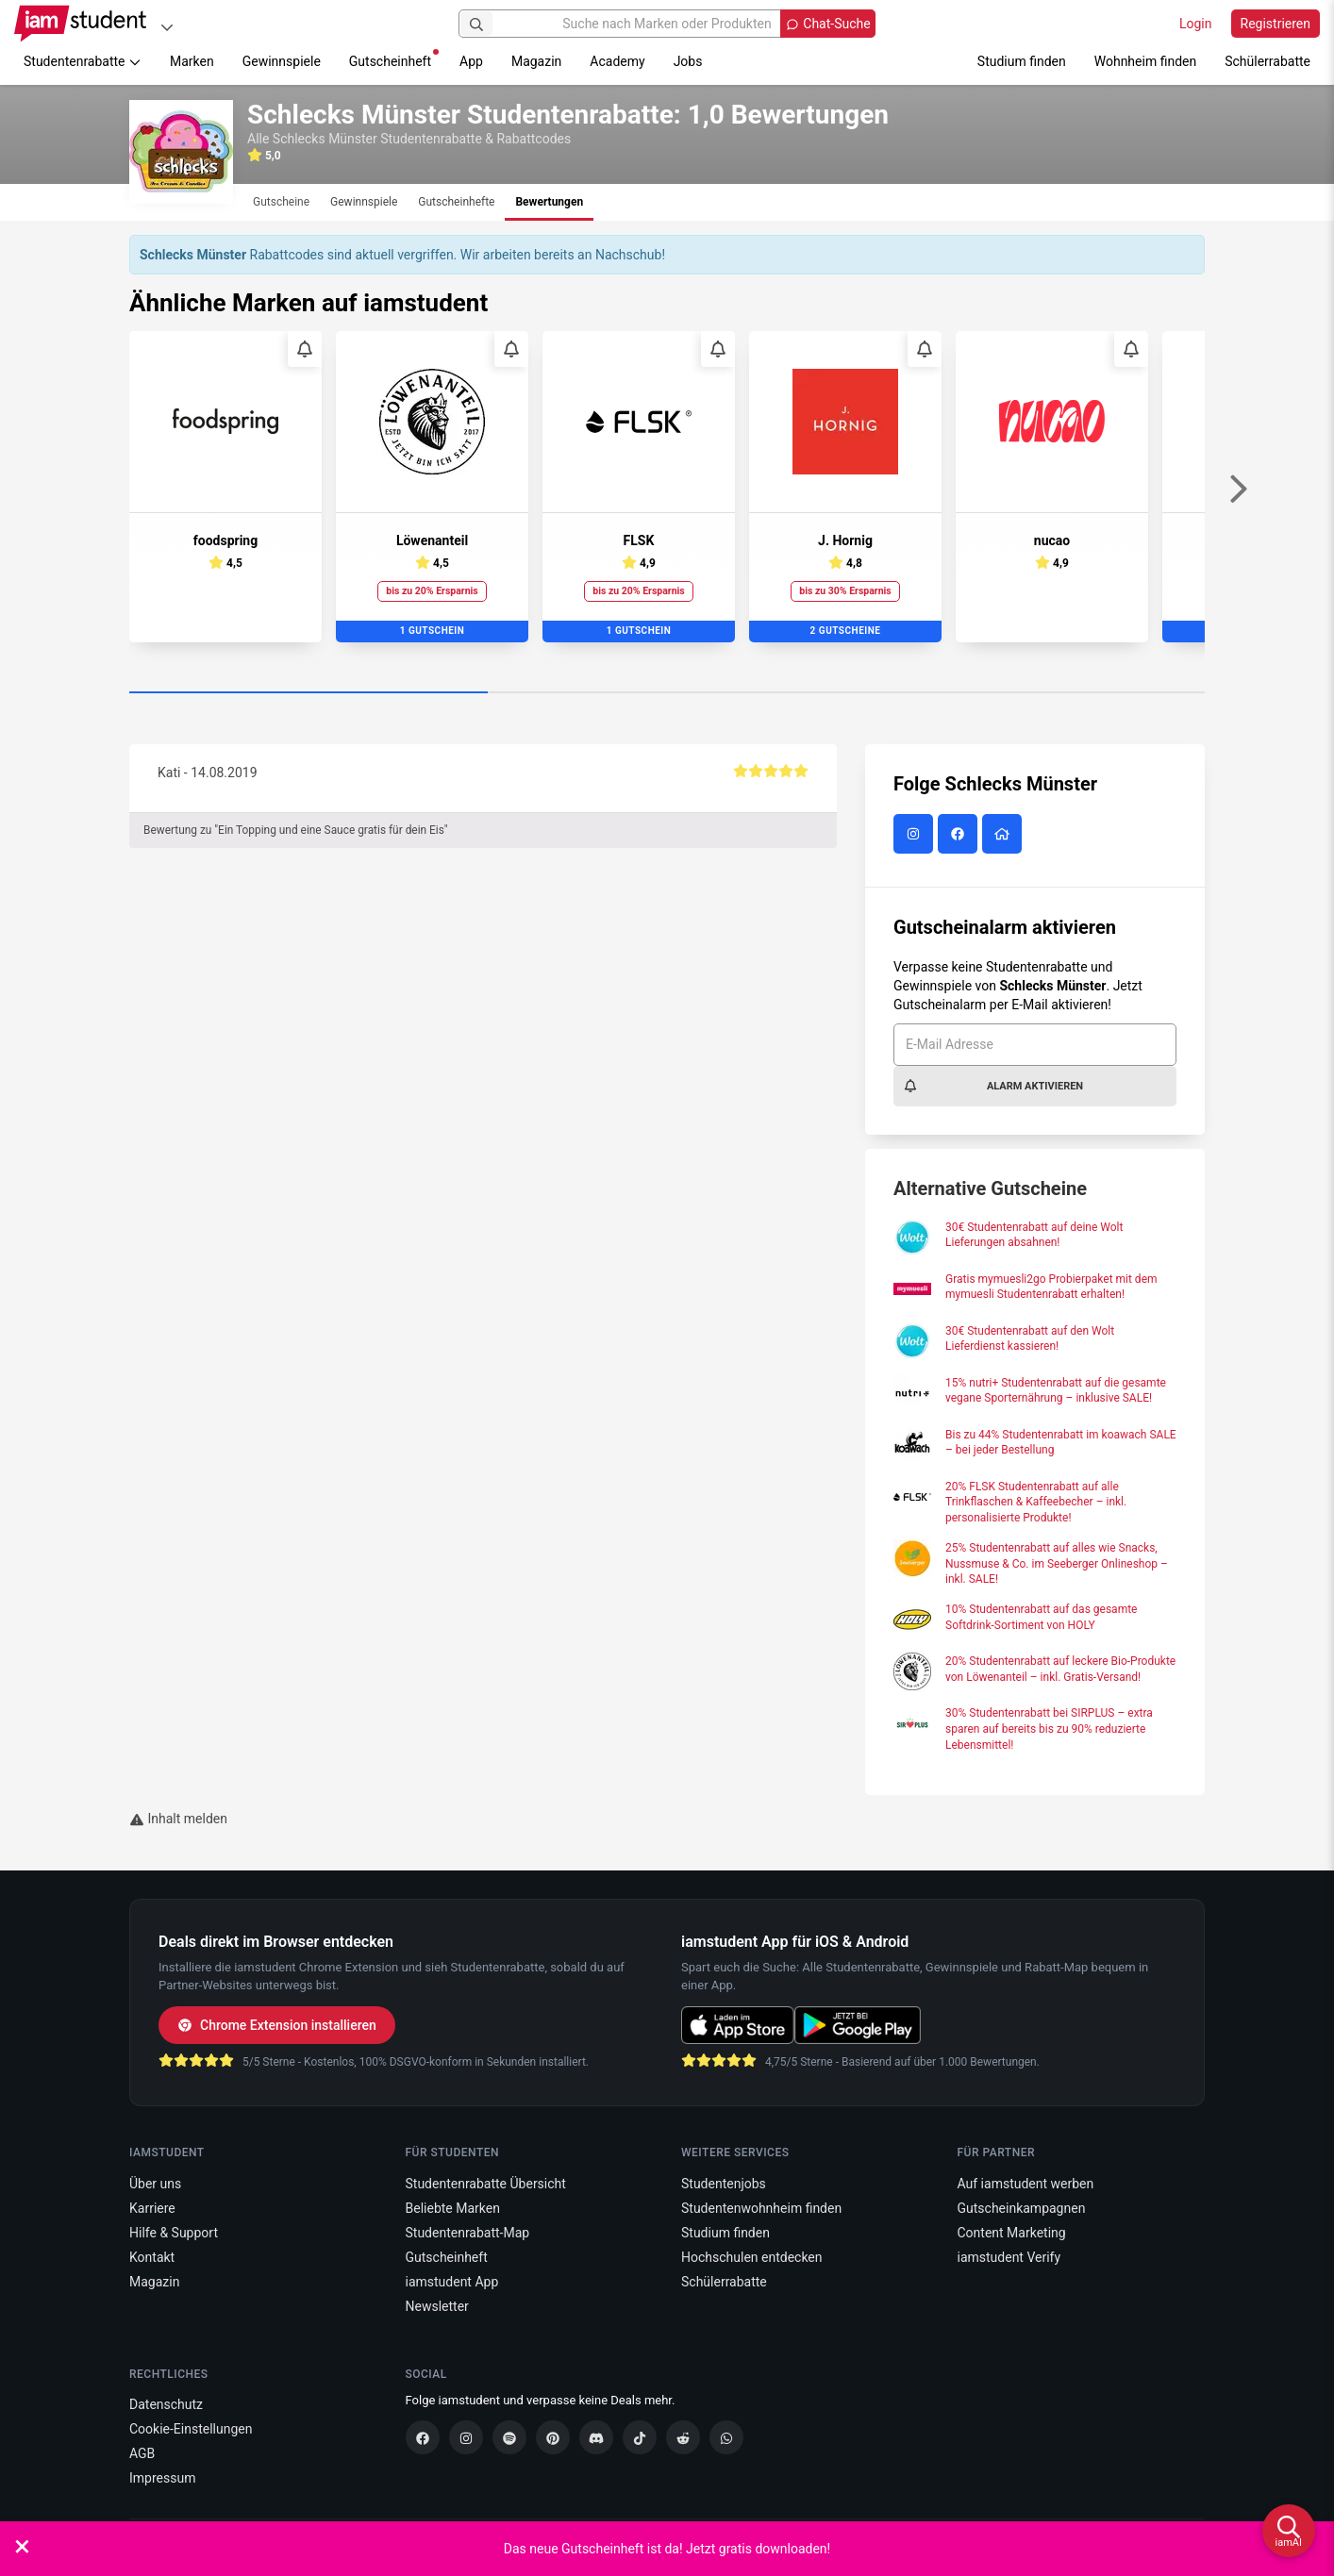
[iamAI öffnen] (1288, 2530)
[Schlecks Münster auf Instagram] (915, 834)
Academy (617, 61)
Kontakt (152, 2257)
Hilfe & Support (173, 2232)
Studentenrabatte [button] (83, 61)
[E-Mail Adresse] (1034, 1044)
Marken (192, 61)
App (471, 61)
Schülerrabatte (1267, 61)
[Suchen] (476, 23)
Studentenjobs (723, 2183)
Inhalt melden (178, 1818)
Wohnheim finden (1145, 61)
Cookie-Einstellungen (190, 2428)
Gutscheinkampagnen (1022, 2208)
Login (1195, 23)
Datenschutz (166, 2404)
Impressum (162, 2477)
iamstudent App (452, 2281)
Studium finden (1021, 61)
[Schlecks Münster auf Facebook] (960, 834)
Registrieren (1275, 23)
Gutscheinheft (394, 59)
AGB (142, 2453)
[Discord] (596, 2437)
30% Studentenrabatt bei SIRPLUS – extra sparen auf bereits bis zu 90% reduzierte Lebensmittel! (1049, 1729)
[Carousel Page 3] (1025, 693)
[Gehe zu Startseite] (80, 23)
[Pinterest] (553, 2437)
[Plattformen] (167, 27)
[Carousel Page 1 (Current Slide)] (308, 693)
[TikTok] (640, 2437)
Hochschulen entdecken (752, 2257)
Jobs (688, 61)
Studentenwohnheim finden (761, 2208)
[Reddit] (683, 2437)
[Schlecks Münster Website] (1004, 834)
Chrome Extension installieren (276, 2025)
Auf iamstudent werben (1026, 2183)
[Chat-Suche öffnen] (827, 23)
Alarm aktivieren (993, 1085)
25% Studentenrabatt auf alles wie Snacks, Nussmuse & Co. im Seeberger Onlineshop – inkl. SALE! (1056, 1564)
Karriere (152, 2208)
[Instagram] (466, 2437)
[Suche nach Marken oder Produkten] (667, 23)
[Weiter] (1237, 489)
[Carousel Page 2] (667, 693)
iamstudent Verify (1009, 2257)
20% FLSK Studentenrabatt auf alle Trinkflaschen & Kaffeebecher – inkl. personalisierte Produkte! (1035, 1502)
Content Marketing (1012, 2232)
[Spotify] (509, 2437)
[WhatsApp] (726, 2437)
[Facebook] (423, 2437)
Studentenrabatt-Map (468, 2232)
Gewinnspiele (281, 61)
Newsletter (437, 2306)
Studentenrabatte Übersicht (486, 2183)
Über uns (155, 2183)
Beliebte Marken (453, 2208)
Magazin (536, 61)
